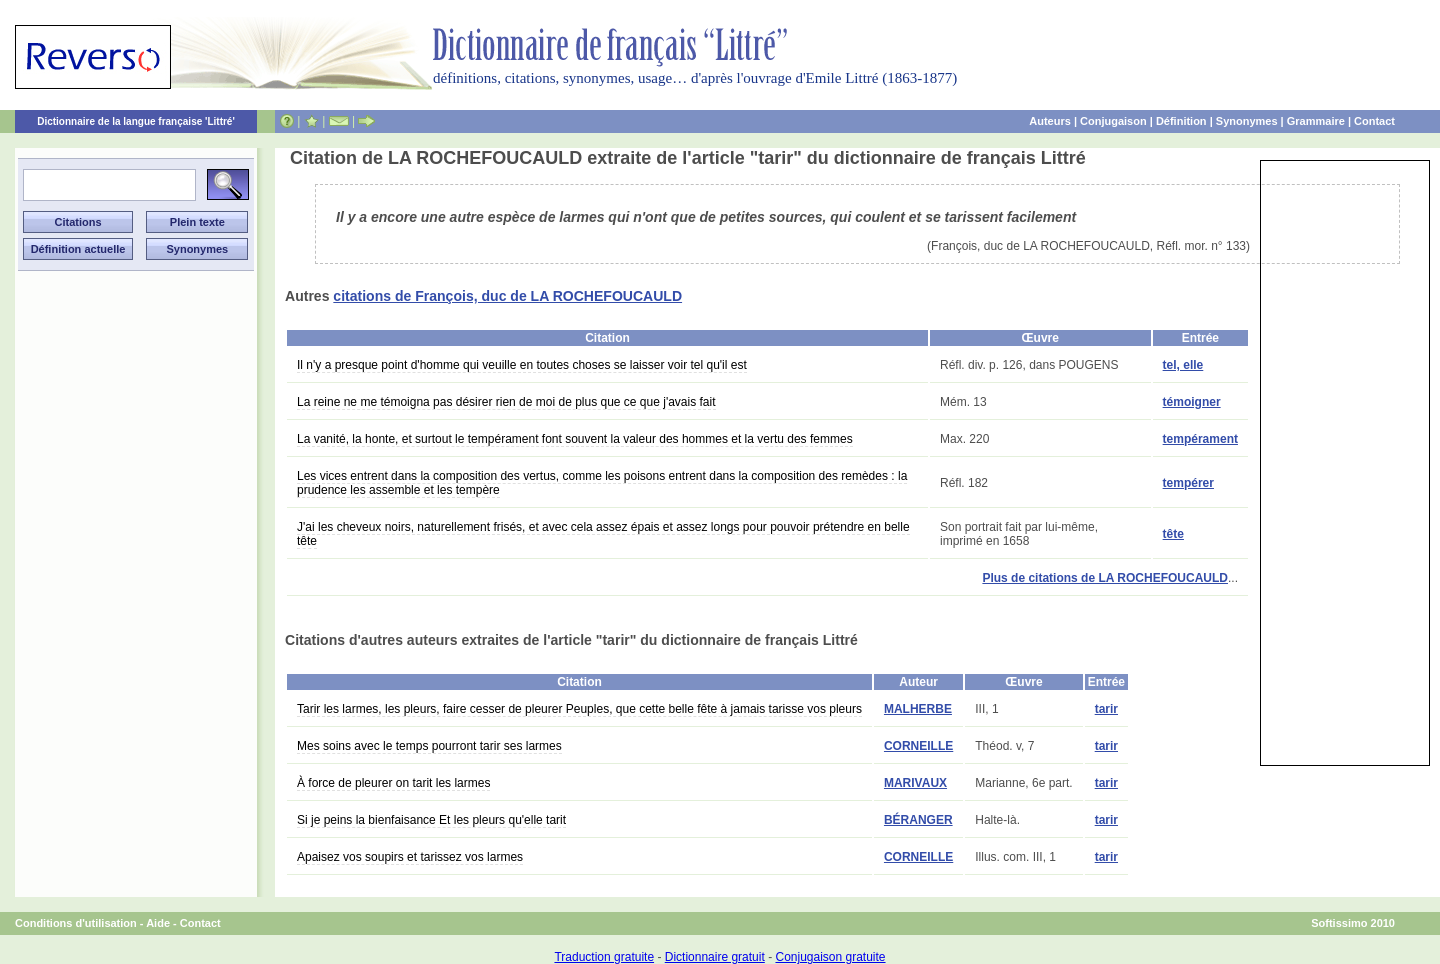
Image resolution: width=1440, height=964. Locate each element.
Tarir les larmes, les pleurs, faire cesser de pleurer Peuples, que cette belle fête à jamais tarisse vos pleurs (579, 709)
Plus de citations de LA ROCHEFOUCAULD (1105, 578)
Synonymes (1247, 121)
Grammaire (1316, 121)
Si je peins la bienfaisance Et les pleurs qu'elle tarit (431, 820)
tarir (1106, 709)
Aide (158, 923)
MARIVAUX (915, 783)
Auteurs (1050, 121)
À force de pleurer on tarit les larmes (393, 783)
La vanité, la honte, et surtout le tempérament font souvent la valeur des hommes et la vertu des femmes (575, 439)
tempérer (1188, 483)
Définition (1181, 121)
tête (1173, 534)
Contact (1374, 121)
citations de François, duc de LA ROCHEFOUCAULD (507, 296)
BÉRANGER (918, 820)
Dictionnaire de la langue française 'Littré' (136, 121)
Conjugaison (1113, 121)
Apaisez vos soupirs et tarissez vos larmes (410, 857)
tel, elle (1183, 365)
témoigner (1192, 402)
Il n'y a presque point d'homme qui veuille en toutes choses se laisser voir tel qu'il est (522, 365)
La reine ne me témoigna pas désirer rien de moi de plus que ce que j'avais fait (506, 402)
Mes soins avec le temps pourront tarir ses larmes (429, 746)
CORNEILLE (918, 746)
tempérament (1200, 439)
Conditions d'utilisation (76, 923)
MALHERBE (918, 709)
